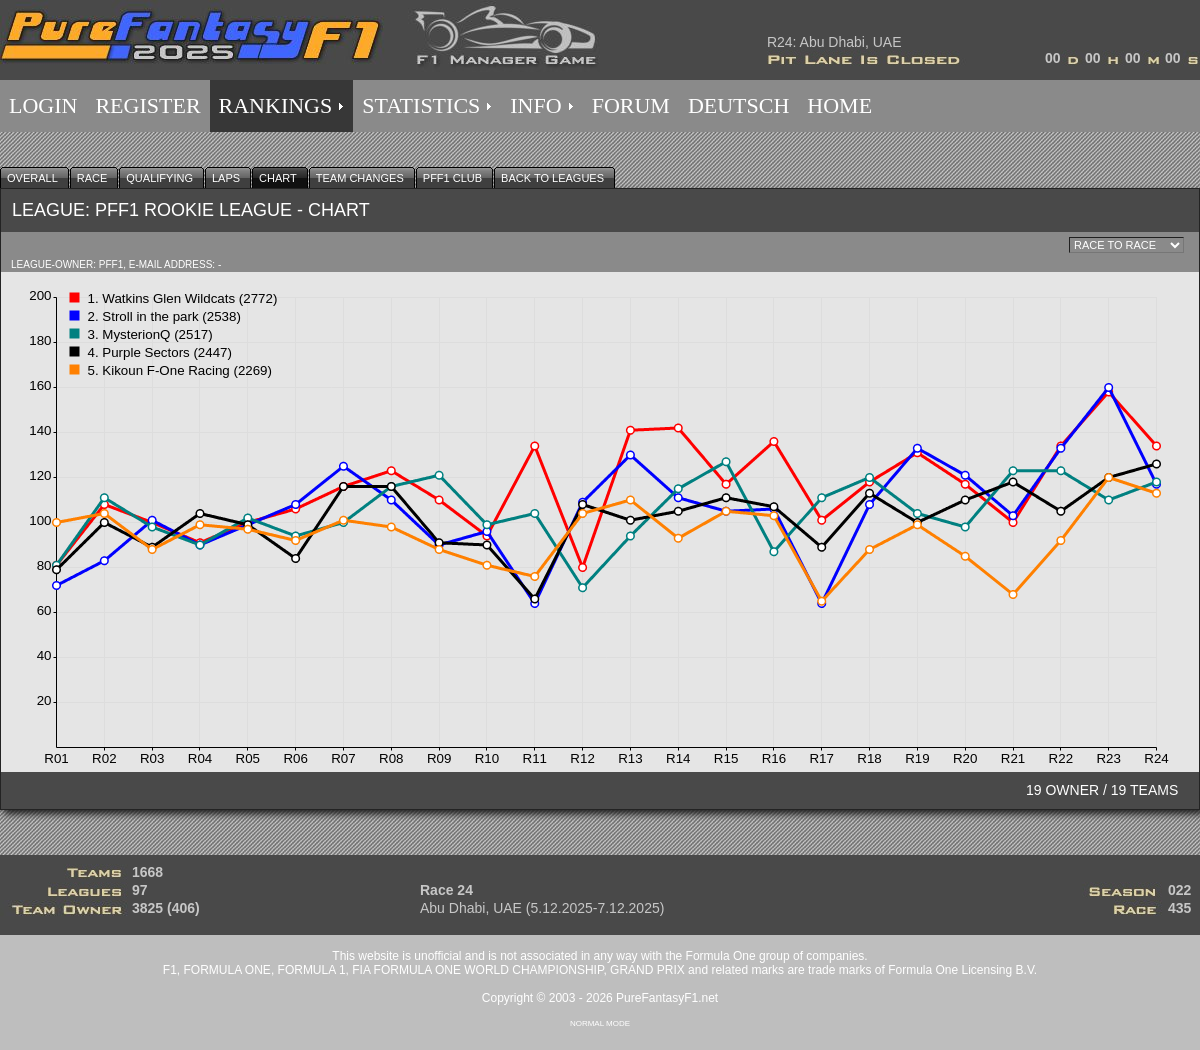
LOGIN (43, 105)
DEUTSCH (738, 105)
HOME (839, 105)
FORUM (631, 105)
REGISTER (147, 105)
